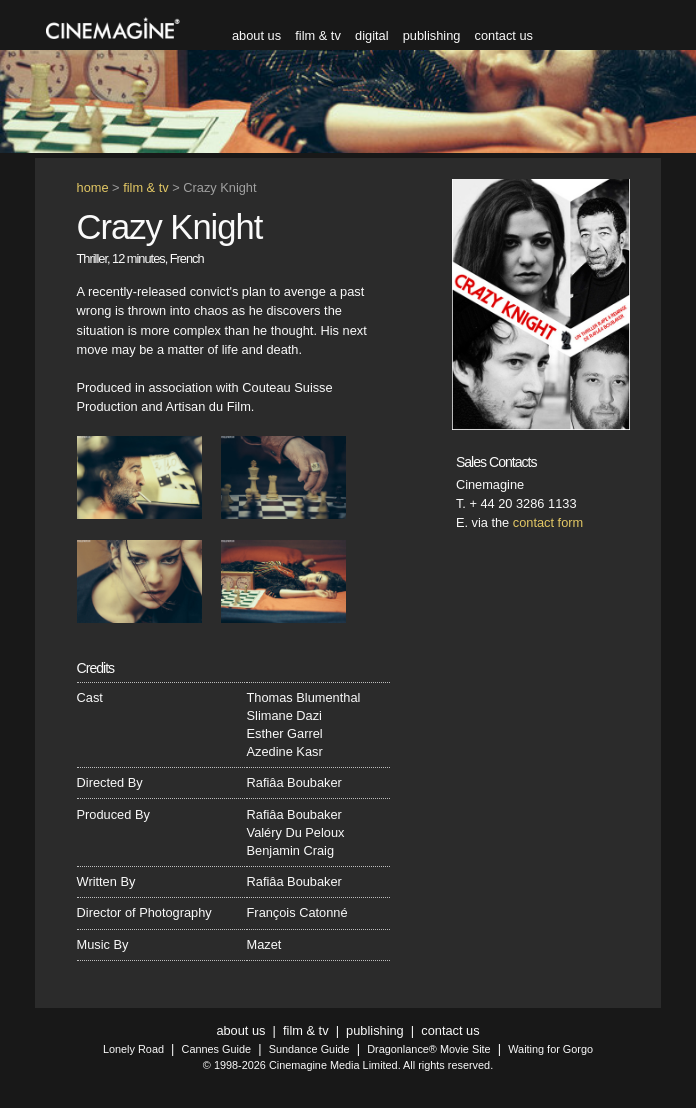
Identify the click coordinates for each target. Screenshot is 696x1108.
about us (256, 35)
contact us (504, 35)
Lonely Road (133, 1049)
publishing (432, 35)
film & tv (318, 35)
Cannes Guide (217, 1049)
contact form (548, 522)
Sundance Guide (309, 1049)
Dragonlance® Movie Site (428, 1049)
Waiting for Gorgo (550, 1049)
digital (371, 35)
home (93, 187)
